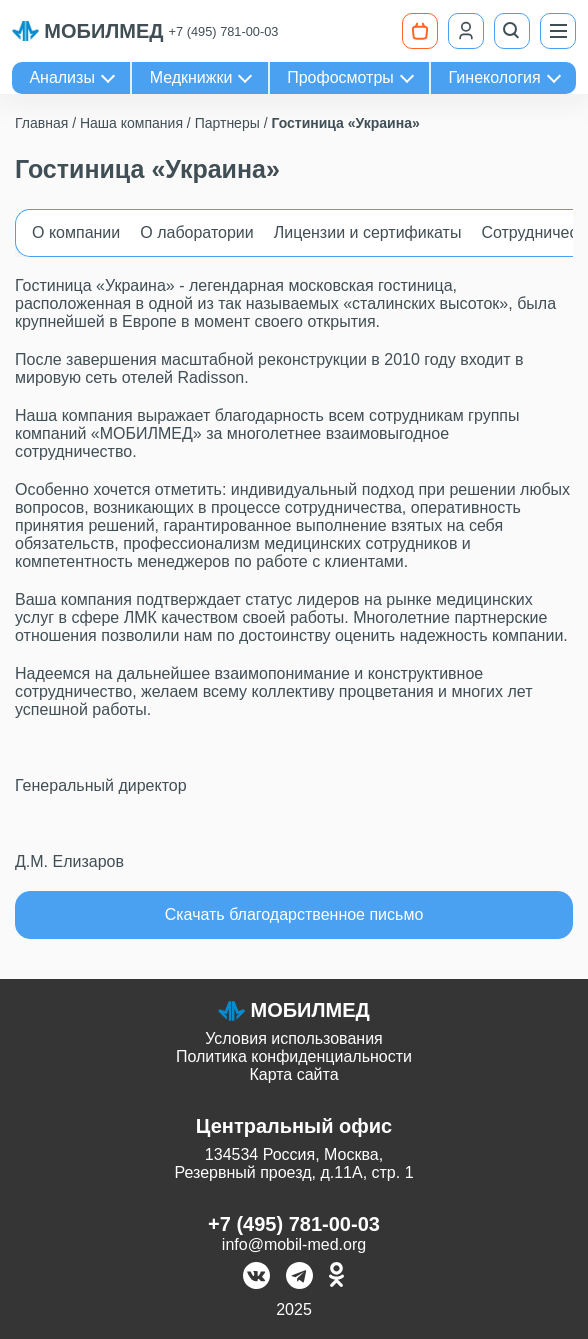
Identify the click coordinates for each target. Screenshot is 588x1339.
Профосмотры (340, 77)
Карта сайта (293, 1074)
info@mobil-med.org (294, 1244)
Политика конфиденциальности (294, 1056)
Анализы (62, 77)
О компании (76, 232)
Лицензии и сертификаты (368, 232)
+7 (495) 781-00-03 (224, 31)
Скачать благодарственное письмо (294, 914)
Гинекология (495, 77)
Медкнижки (191, 77)
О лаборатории (196, 232)
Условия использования (294, 1038)
